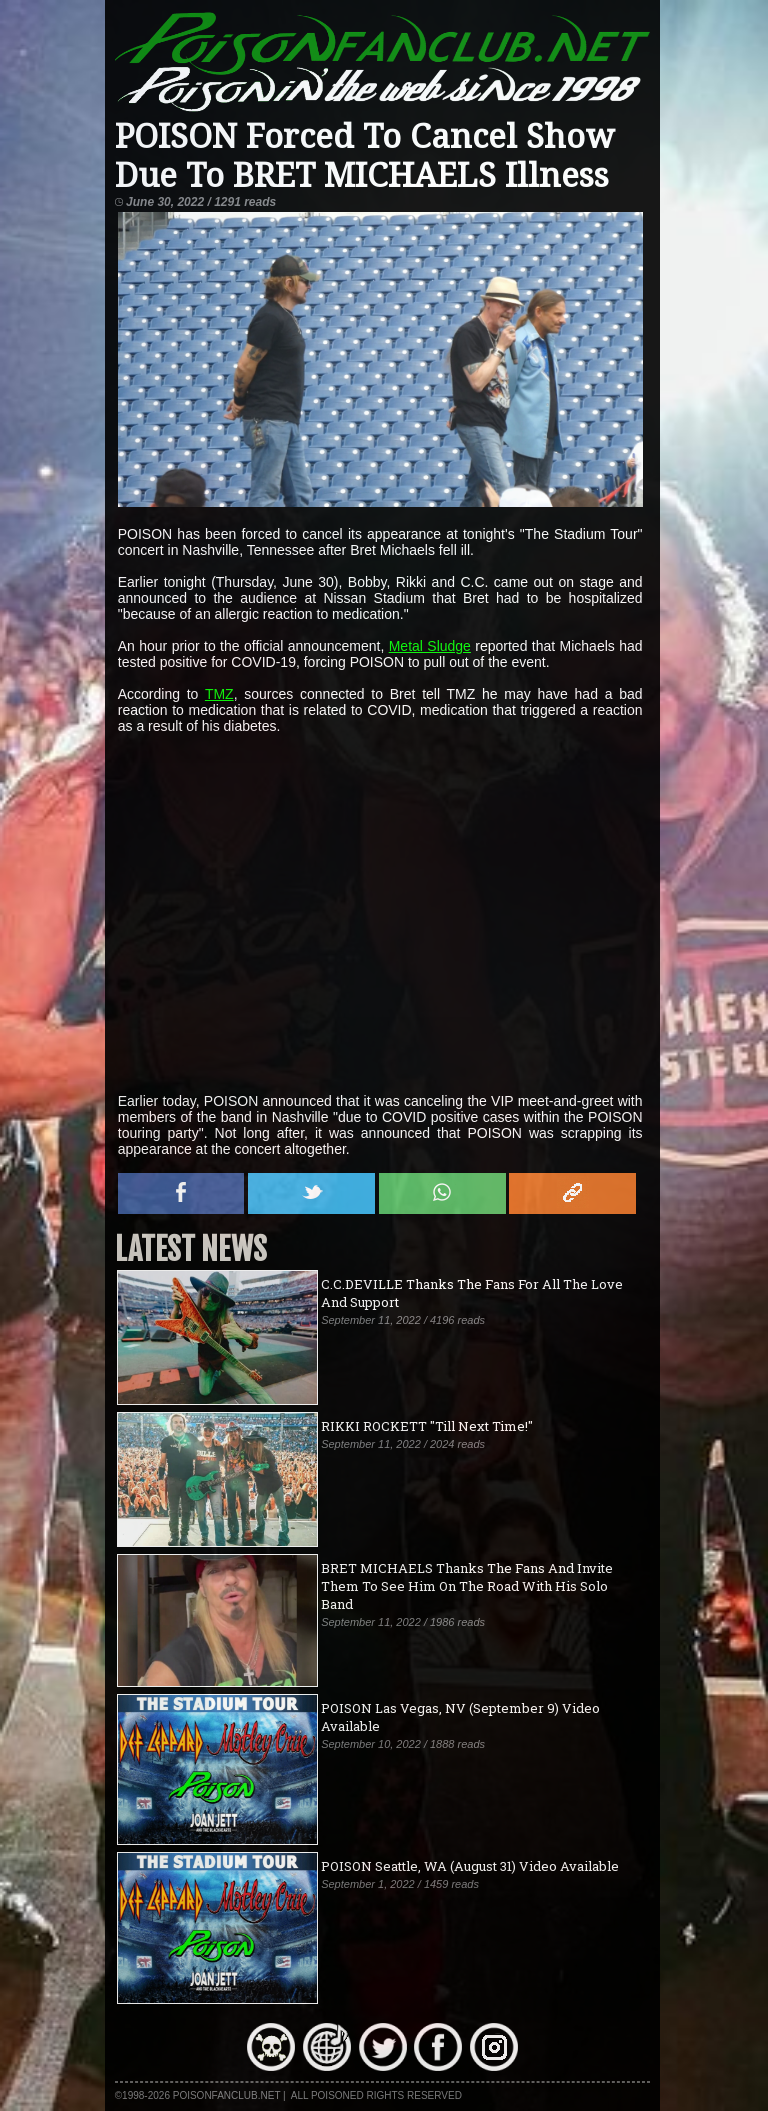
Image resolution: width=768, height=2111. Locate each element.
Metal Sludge (430, 646)
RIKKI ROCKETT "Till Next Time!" (427, 1426)
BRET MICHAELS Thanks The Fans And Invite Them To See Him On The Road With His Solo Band (467, 1586)
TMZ (219, 694)
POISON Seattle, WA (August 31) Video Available (470, 1866)
